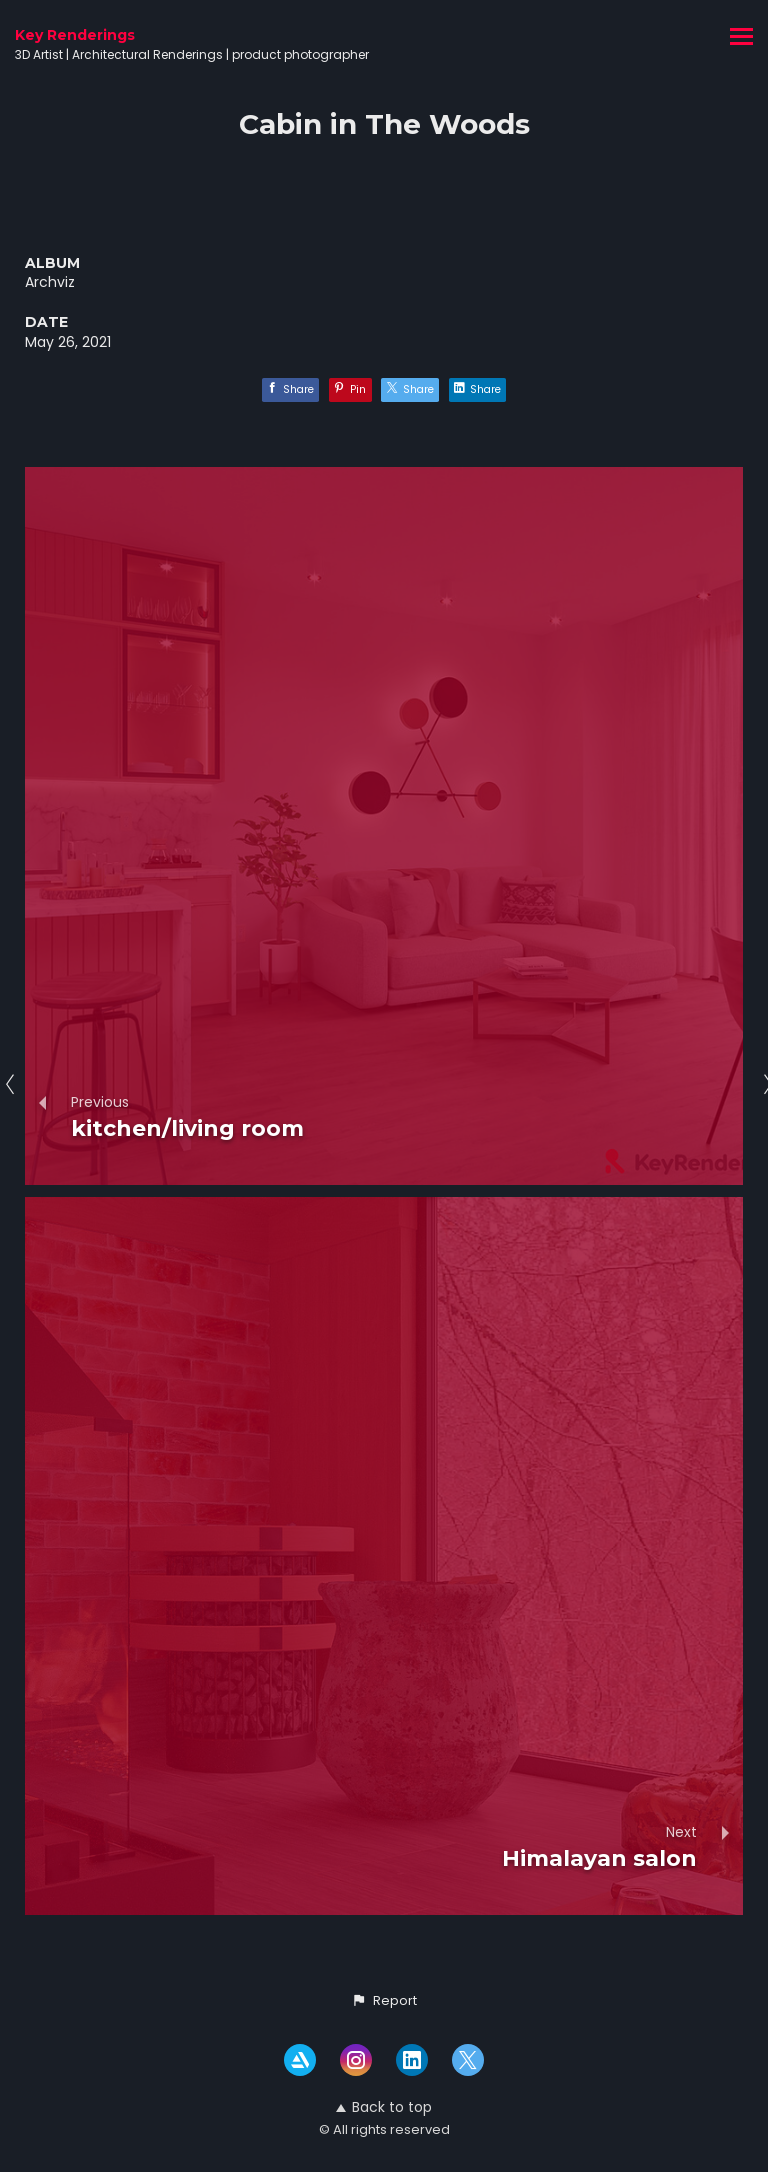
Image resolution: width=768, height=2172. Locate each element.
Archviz (50, 282)
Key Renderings (75, 35)
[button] (384, 2001)
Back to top (384, 2107)
